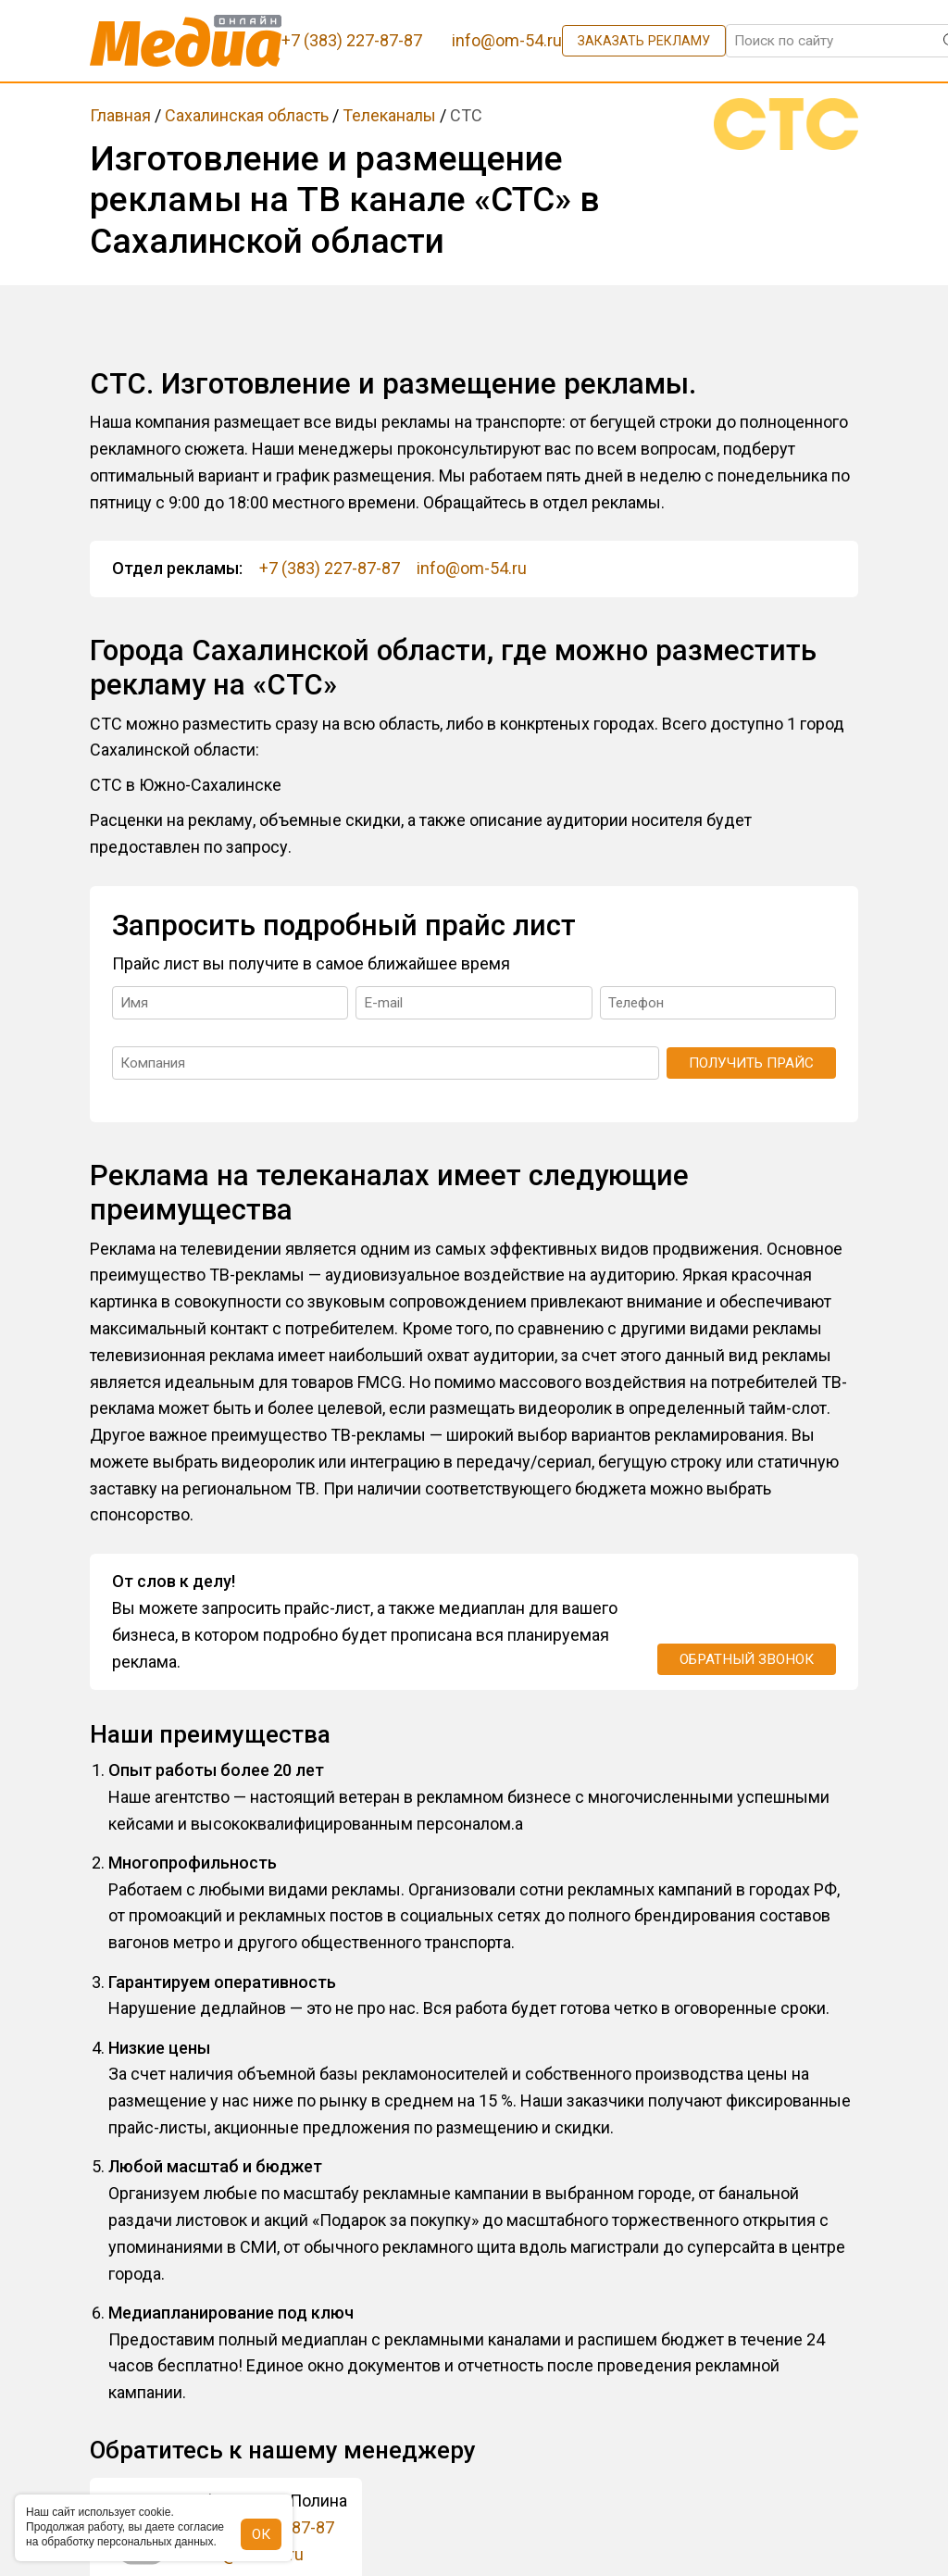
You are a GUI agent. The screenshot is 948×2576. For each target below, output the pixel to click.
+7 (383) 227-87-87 (329, 568)
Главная (120, 115)
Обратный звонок (747, 1659)
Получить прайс (751, 1063)
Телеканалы (389, 115)
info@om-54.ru (472, 568)
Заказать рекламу (644, 40)
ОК (261, 2534)
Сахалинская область (247, 115)
